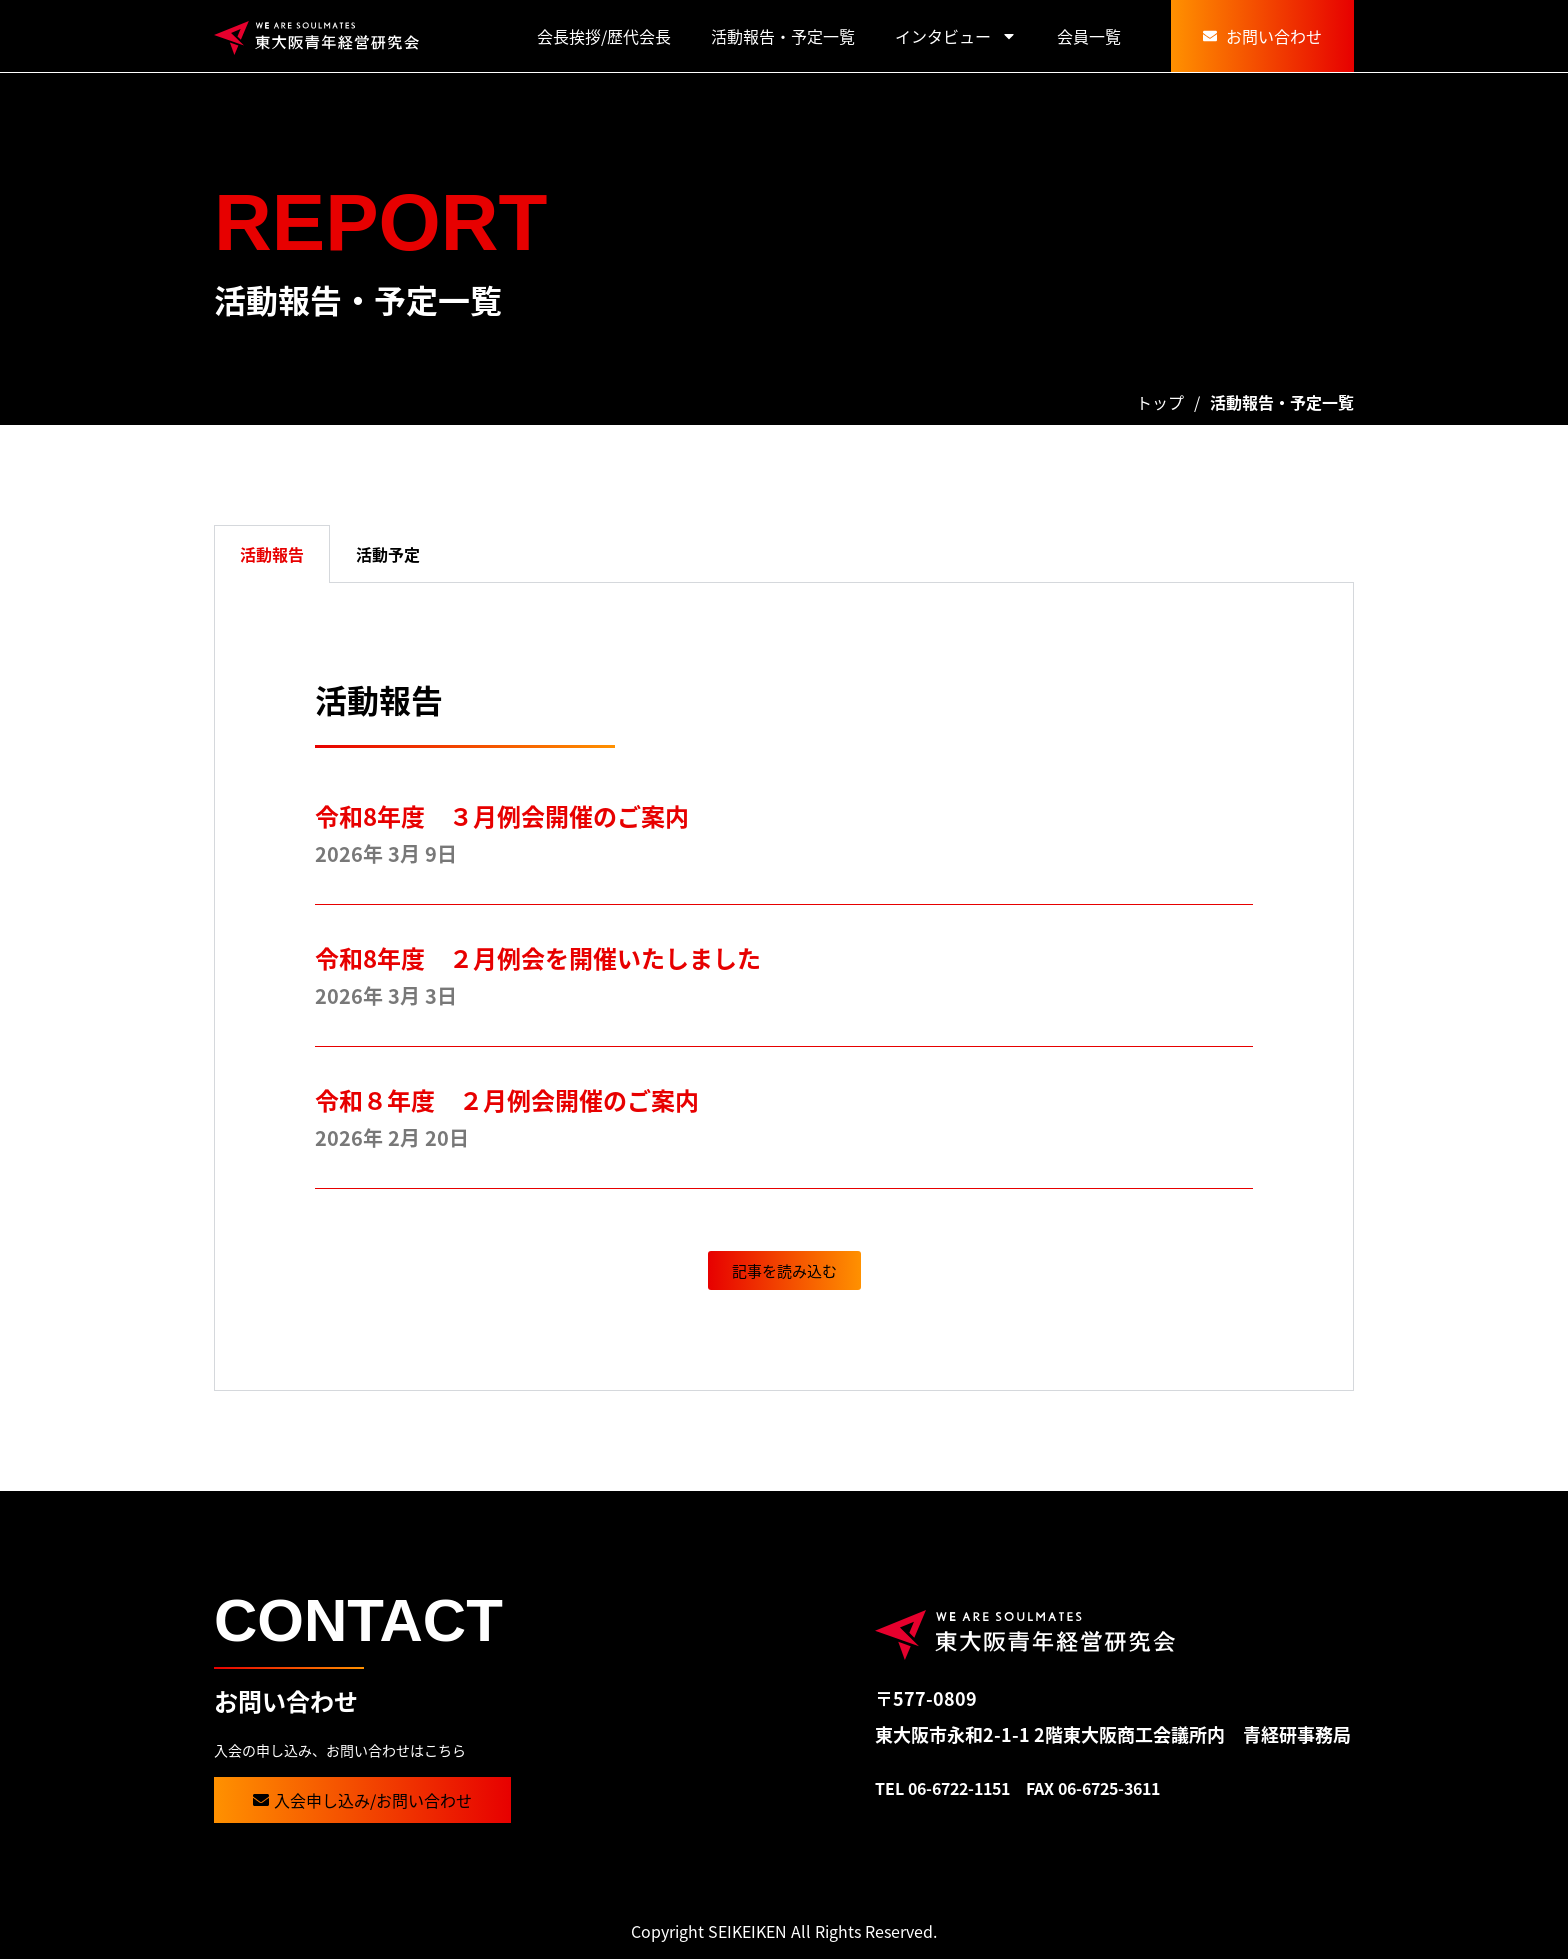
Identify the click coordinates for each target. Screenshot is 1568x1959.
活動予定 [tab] (388, 554)
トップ (1160, 402)
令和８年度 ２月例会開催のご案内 (507, 1099)
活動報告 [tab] (272, 554)
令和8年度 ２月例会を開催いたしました (550, 957)
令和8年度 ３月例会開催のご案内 (502, 815)
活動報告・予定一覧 (783, 36)
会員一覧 (1089, 36)
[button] (784, 1270)
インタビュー (956, 36)
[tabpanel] (784, 987)
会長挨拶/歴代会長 (604, 36)
